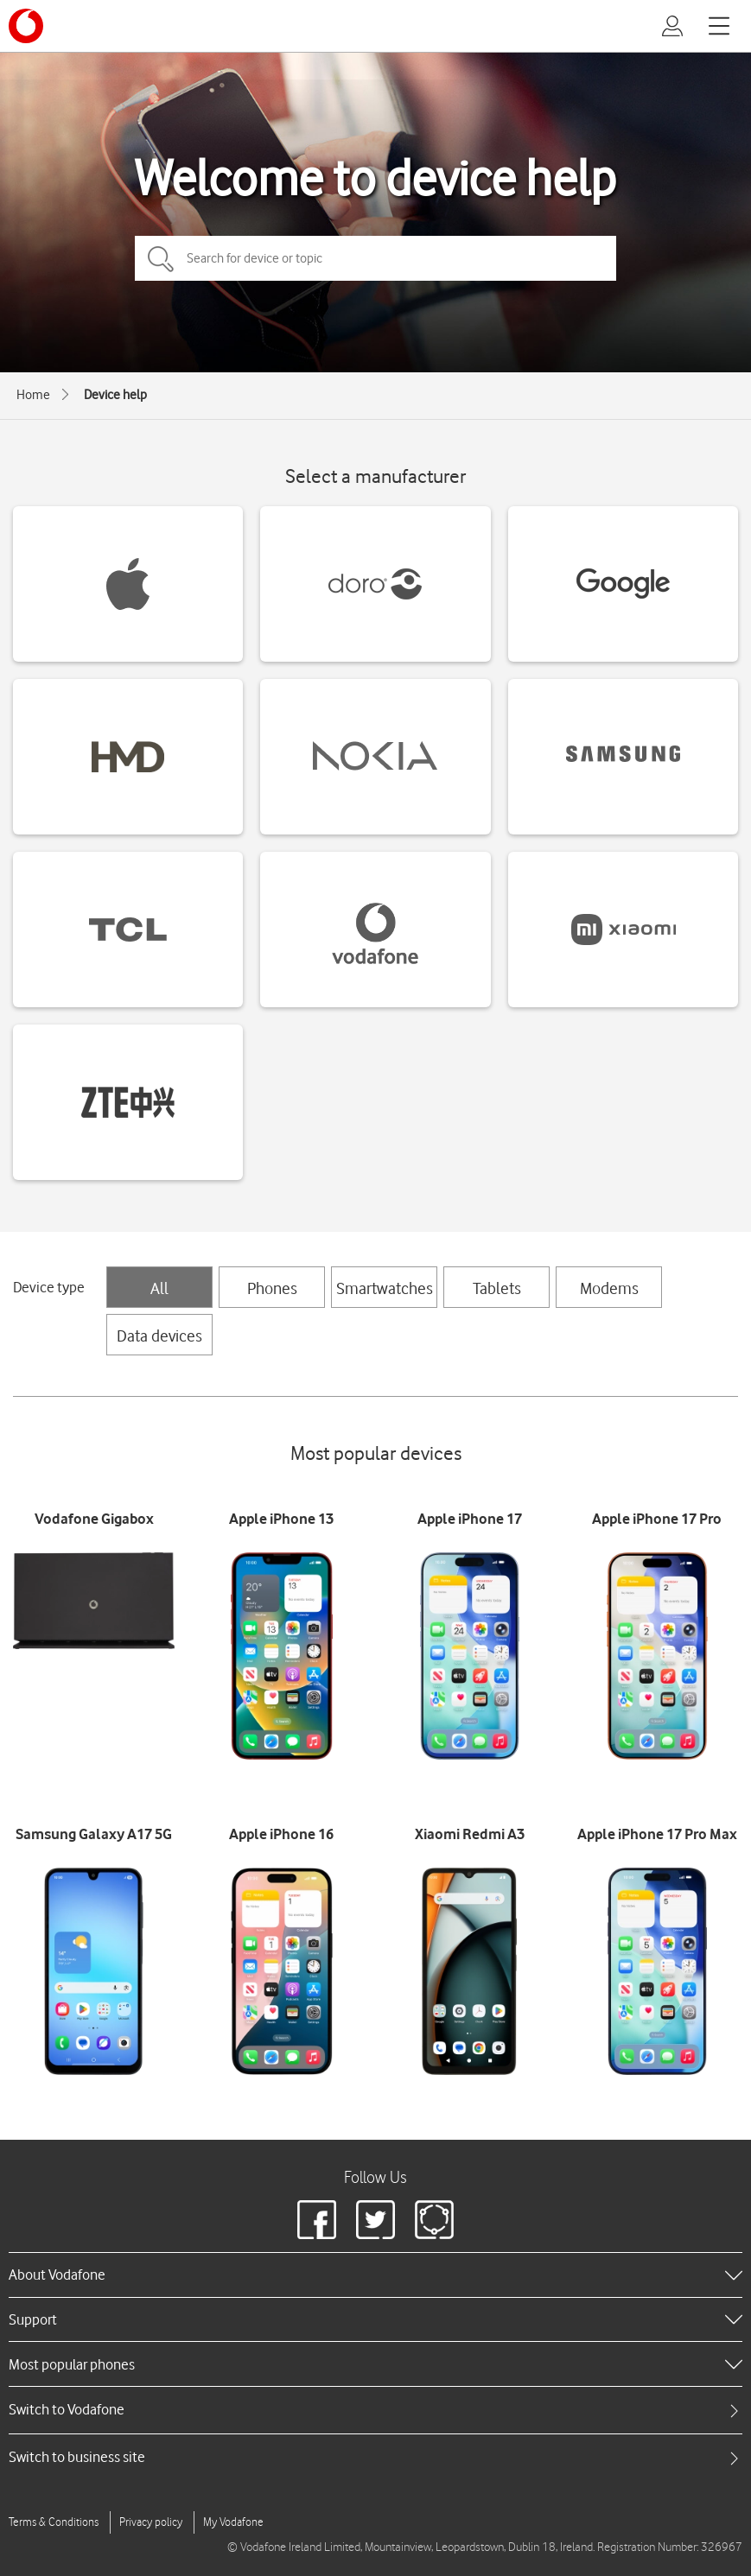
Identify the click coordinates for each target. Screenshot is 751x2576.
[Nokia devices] (375, 756)
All (159, 1288)
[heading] (375, 2274)
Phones (272, 1288)
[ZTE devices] (128, 1102)
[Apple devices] (128, 584)
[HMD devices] (128, 756)
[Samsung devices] (623, 756)
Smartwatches (384, 1288)
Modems (609, 1288)
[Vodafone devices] (375, 929)
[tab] (375, 2409)
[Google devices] (623, 584)
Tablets (497, 1288)
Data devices (159, 1335)
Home (33, 395)
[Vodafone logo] (26, 26)
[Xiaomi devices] (623, 929)
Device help (115, 395)
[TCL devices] (128, 929)
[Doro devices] (375, 584)
